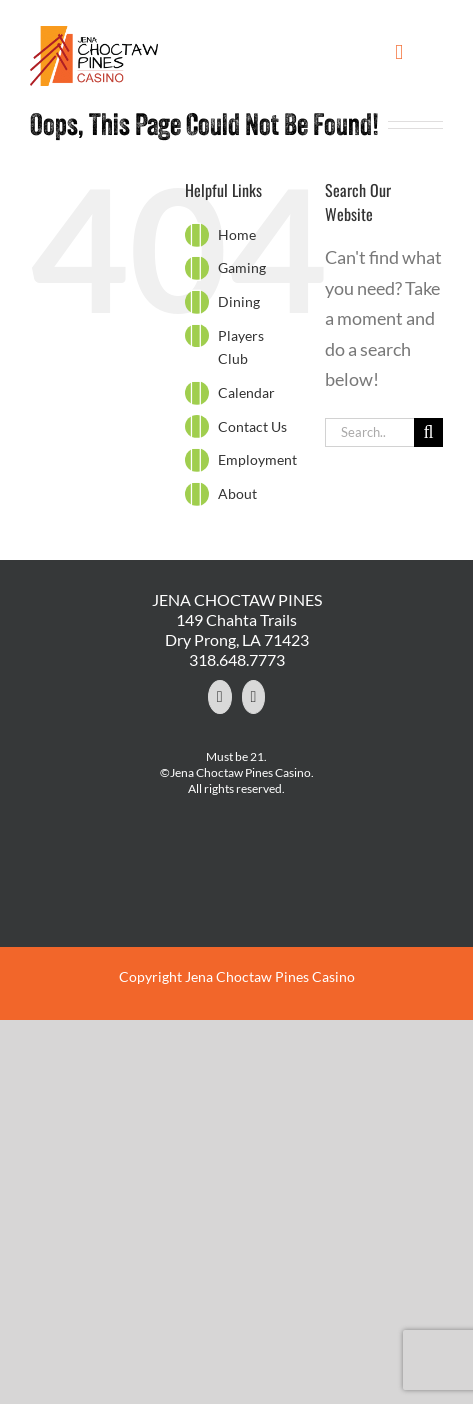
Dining (239, 301)
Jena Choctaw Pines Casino (270, 976)
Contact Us (252, 426)
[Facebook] (220, 697)
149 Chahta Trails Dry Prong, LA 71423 (237, 629)
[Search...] (369, 432)
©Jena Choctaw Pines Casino (235, 772)
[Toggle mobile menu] (399, 52)
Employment (257, 459)
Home (237, 234)
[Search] (428, 432)
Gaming (242, 267)
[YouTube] (254, 697)
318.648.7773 (237, 659)
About (237, 493)
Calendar (246, 392)
